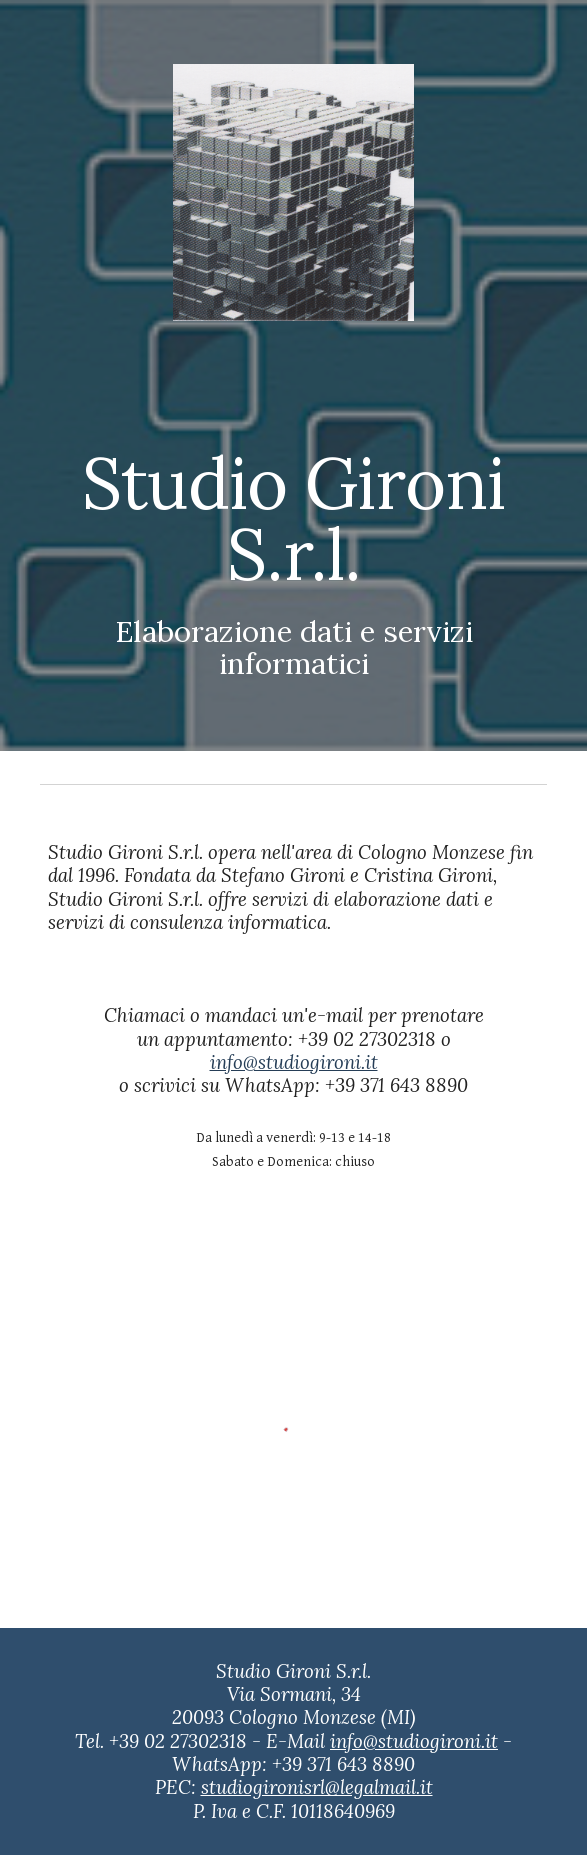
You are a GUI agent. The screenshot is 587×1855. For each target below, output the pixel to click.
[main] (293, 528)
